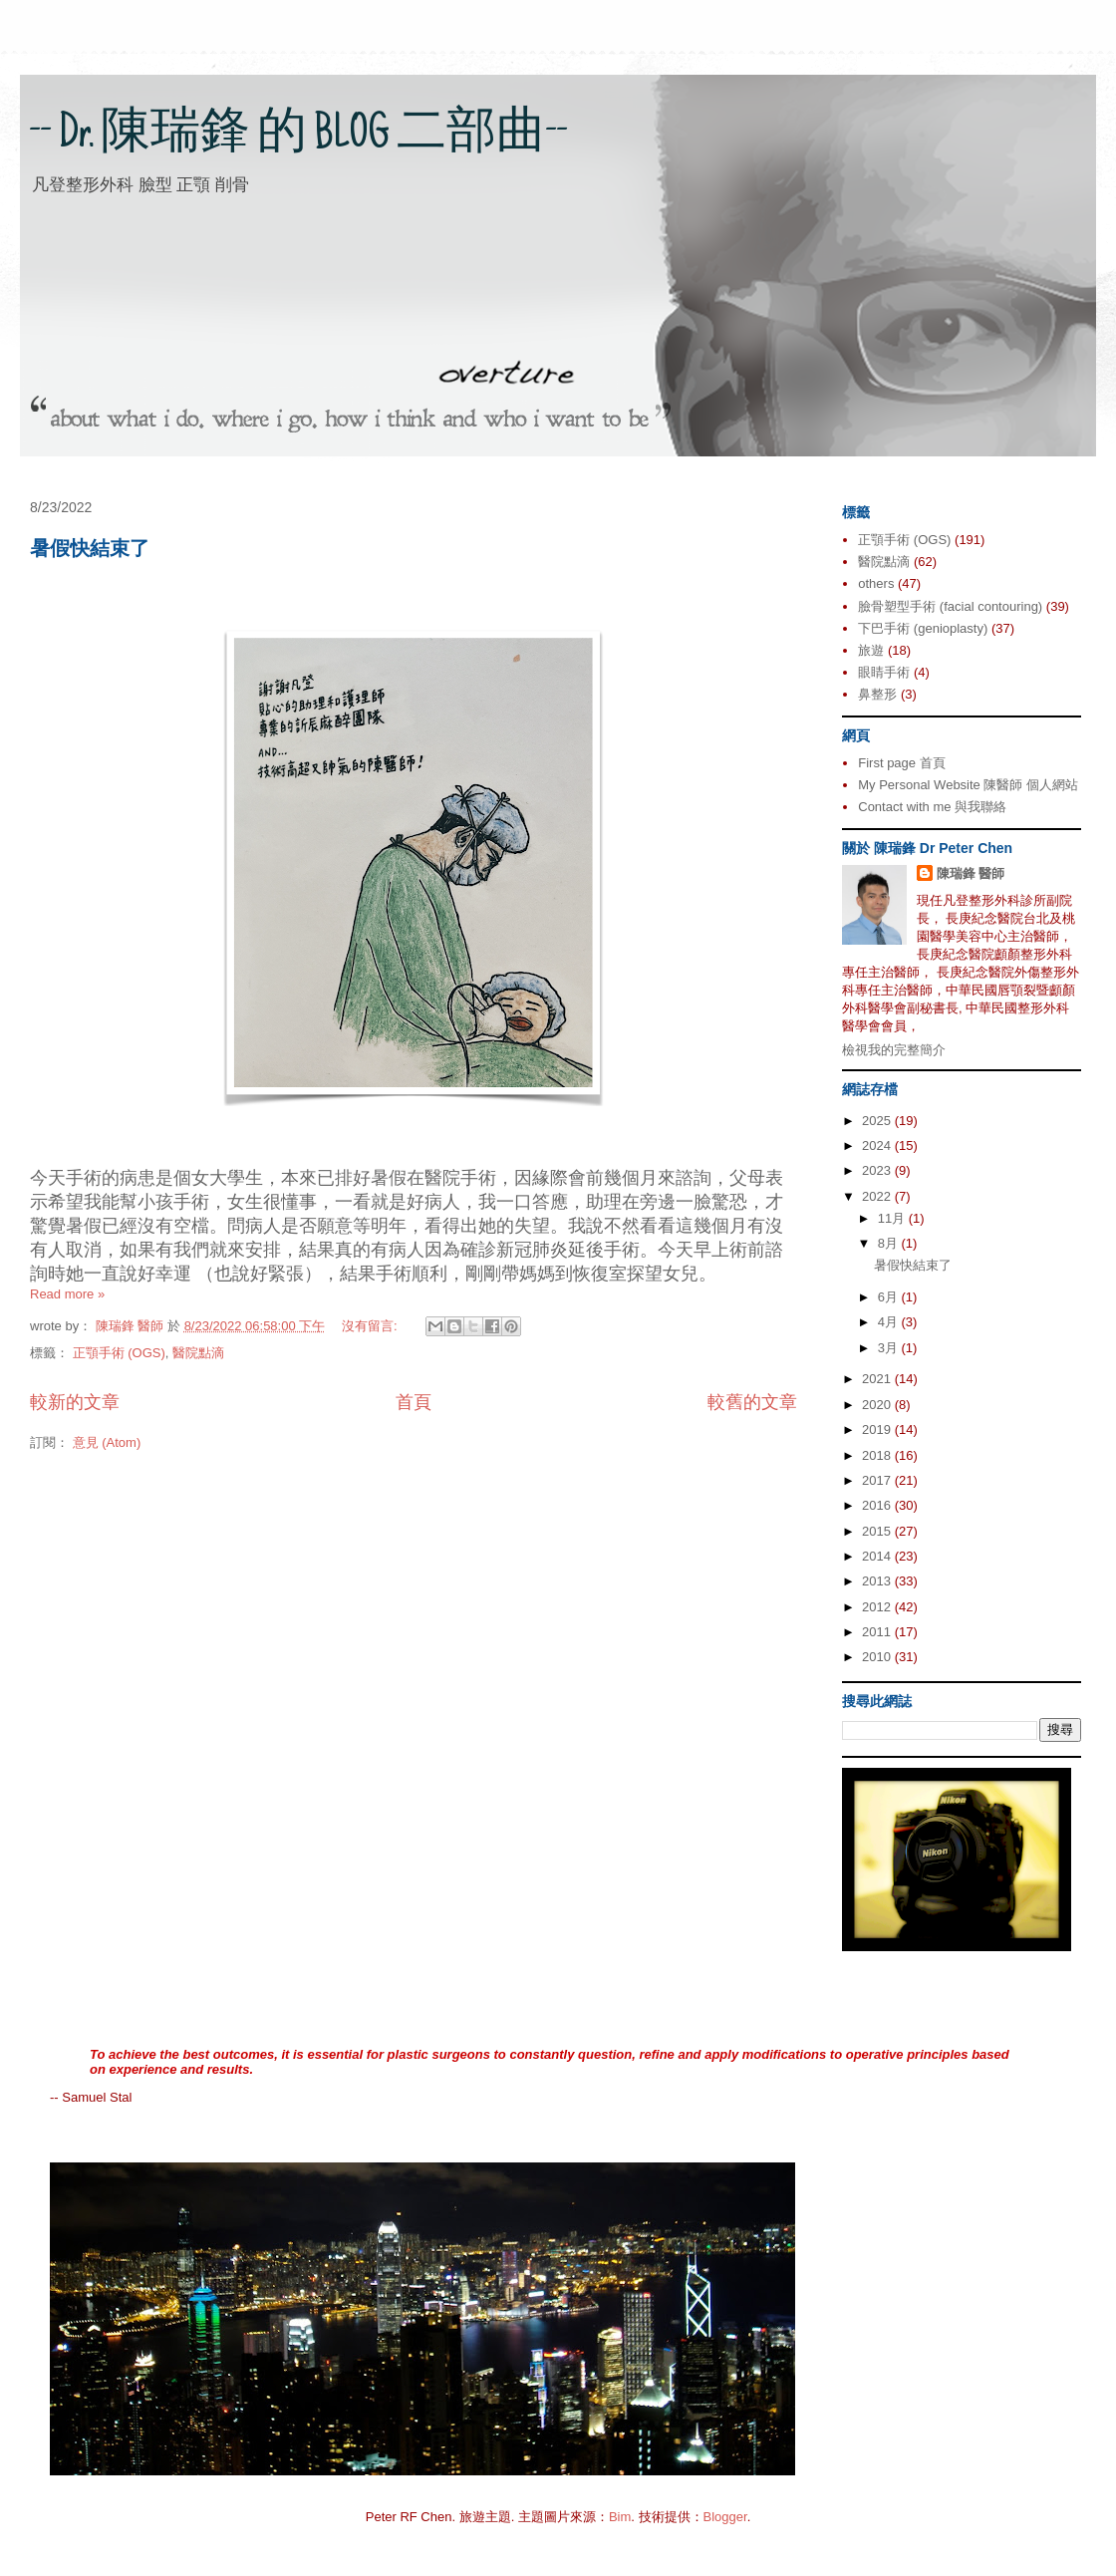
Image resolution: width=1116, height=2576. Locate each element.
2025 (878, 1120)
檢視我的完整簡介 (894, 1049)
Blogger (725, 2516)
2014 (878, 1556)
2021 (878, 1378)
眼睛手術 (884, 672)
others (876, 583)
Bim (620, 2516)
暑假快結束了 (89, 548)
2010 (878, 1656)
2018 (878, 1455)
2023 (878, 1170)
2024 (878, 1145)
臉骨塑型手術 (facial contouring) (950, 606)
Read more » (67, 1294)
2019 (878, 1429)
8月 (890, 1243)
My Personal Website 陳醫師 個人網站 (968, 784)
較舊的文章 (752, 1402)
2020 (878, 1404)
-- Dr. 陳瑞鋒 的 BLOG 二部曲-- (299, 136)
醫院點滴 (198, 1352)
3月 (890, 1347)
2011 (878, 1631)
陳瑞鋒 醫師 (971, 873)
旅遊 (871, 650)
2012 (878, 1606)
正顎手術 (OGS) (119, 1352)
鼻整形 (877, 694)
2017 (878, 1480)
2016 (878, 1505)
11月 (893, 1218)
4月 (890, 1321)
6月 (890, 1296)
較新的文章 (75, 1402)
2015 (878, 1531)
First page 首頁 (901, 762)
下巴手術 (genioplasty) (922, 628)
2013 (878, 1581)
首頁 (413, 1402)
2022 (878, 1196)
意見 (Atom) (107, 1442)
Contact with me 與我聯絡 (932, 806)
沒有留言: (371, 1325)
